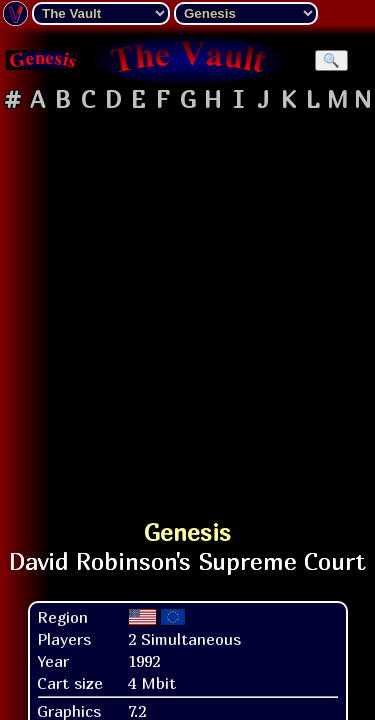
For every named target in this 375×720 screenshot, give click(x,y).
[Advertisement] (187, 306)
